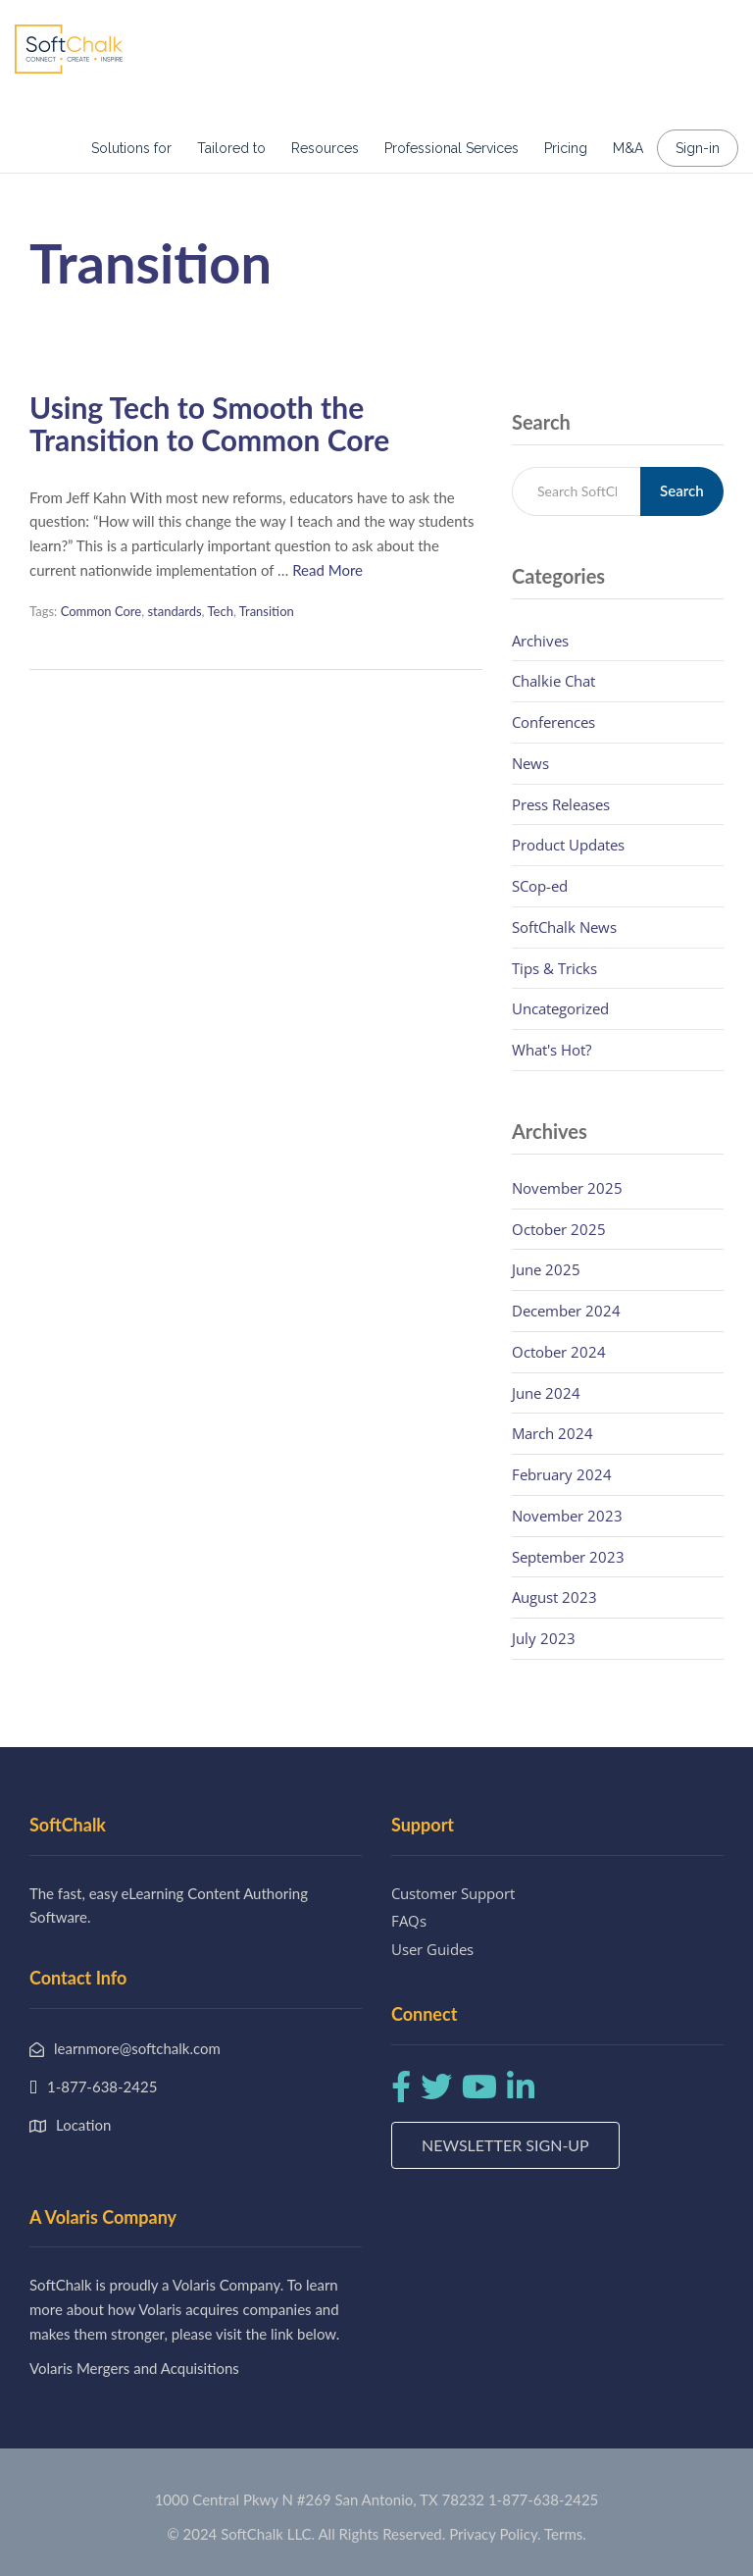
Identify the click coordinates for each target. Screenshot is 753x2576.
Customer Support (453, 1893)
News (530, 763)
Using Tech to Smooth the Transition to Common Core (209, 423)
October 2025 (559, 1229)
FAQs (409, 1921)
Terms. (565, 2534)
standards (174, 611)
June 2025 (546, 1269)
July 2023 (544, 1638)
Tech (219, 611)
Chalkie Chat (553, 681)
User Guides (432, 1949)
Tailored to (231, 148)
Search (682, 490)
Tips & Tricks (554, 968)
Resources (325, 148)
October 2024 (559, 1352)
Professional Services (451, 148)
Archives (540, 640)
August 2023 (554, 1597)
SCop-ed (540, 886)
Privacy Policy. (495, 2534)
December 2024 (566, 1310)
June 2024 (546, 1393)
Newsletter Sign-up (505, 2145)
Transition (266, 611)
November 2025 (567, 1188)
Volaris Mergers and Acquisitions (134, 2368)
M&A (628, 148)
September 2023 (568, 1557)
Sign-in (698, 148)
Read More (327, 570)
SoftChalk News (564, 927)
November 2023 (567, 1515)
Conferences (553, 722)
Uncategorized (560, 1008)
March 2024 (552, 1433)
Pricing (565, 148)
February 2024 (562, 1474)
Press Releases (561, 804)
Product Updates (568, 844)
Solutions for (131, 148)
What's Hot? (551, 1049)
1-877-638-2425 (543, 2499)
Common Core (101, 611)
